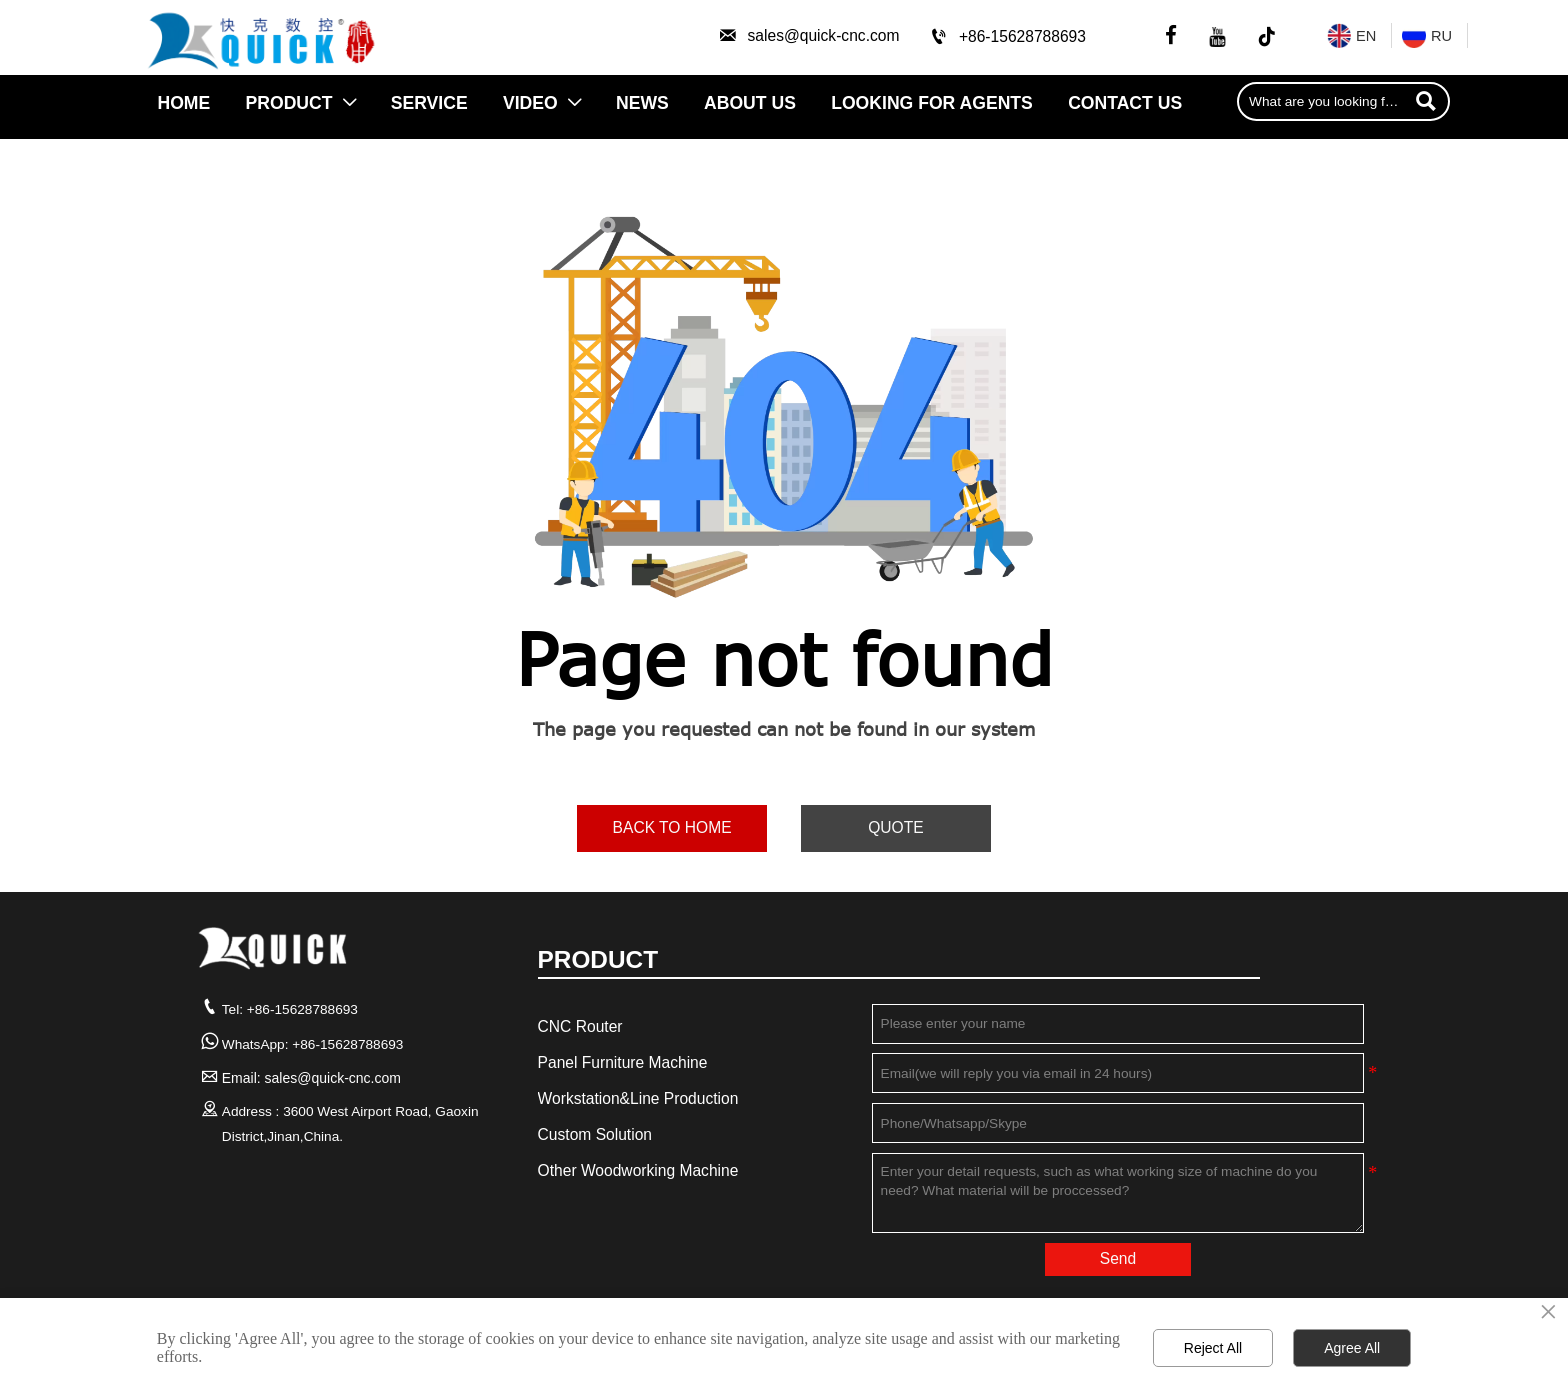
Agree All (1352, 1348)
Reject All (1213, 1348)
